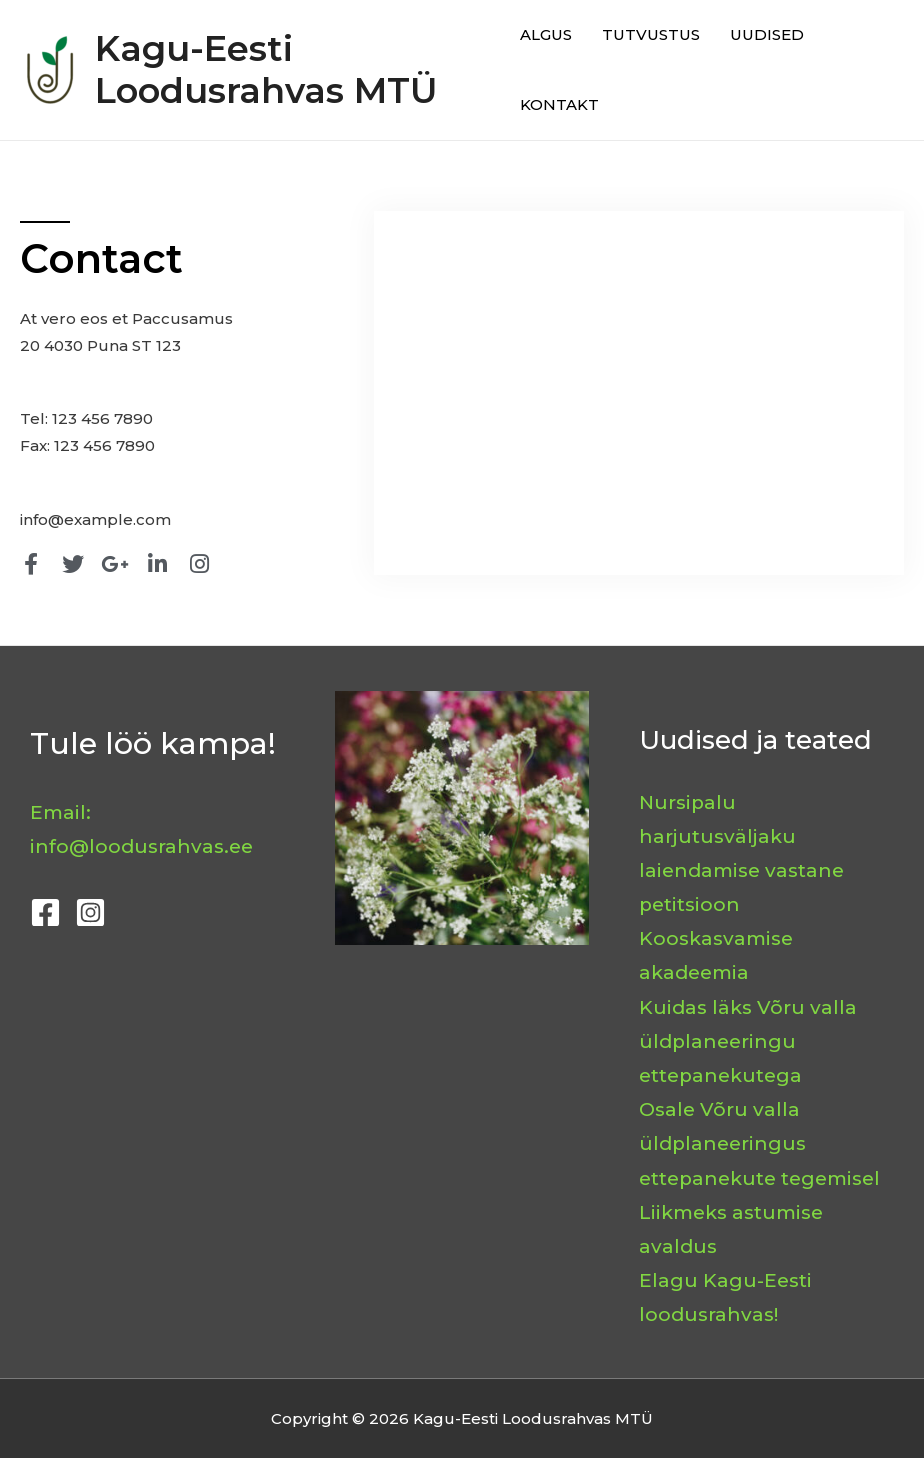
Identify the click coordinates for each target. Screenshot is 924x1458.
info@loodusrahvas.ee (141, 846)
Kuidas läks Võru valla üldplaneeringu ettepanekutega (748, 1041)
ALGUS (546, 34)
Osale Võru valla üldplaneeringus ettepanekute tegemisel (759, 1143)
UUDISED (767, 34)
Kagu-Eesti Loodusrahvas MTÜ (266, 69)
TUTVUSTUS (651, 34)
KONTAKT (559, 104)
